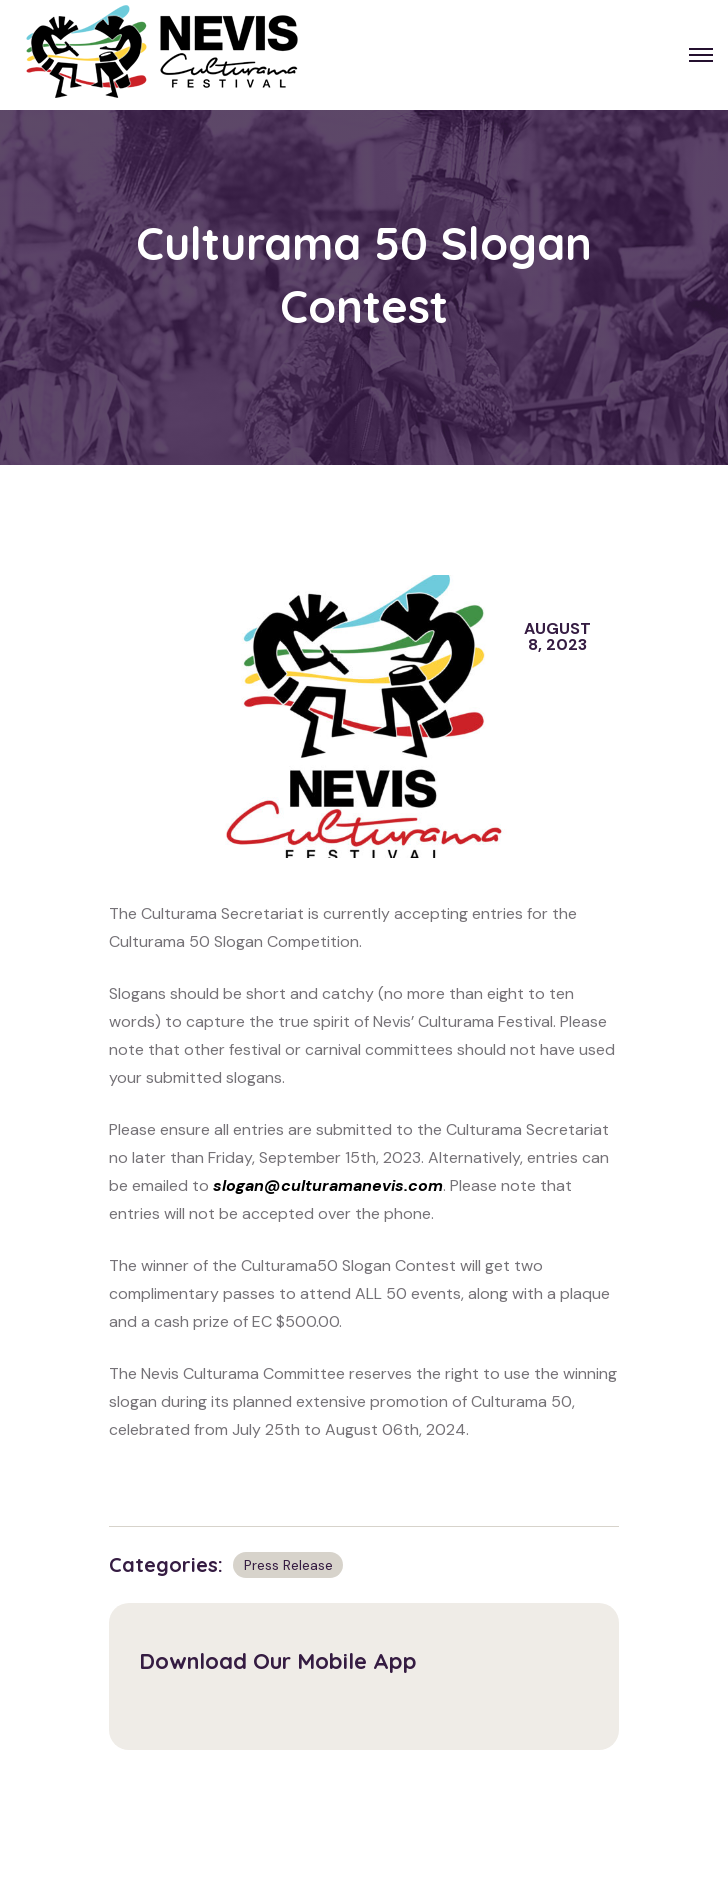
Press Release (288, 1565)
